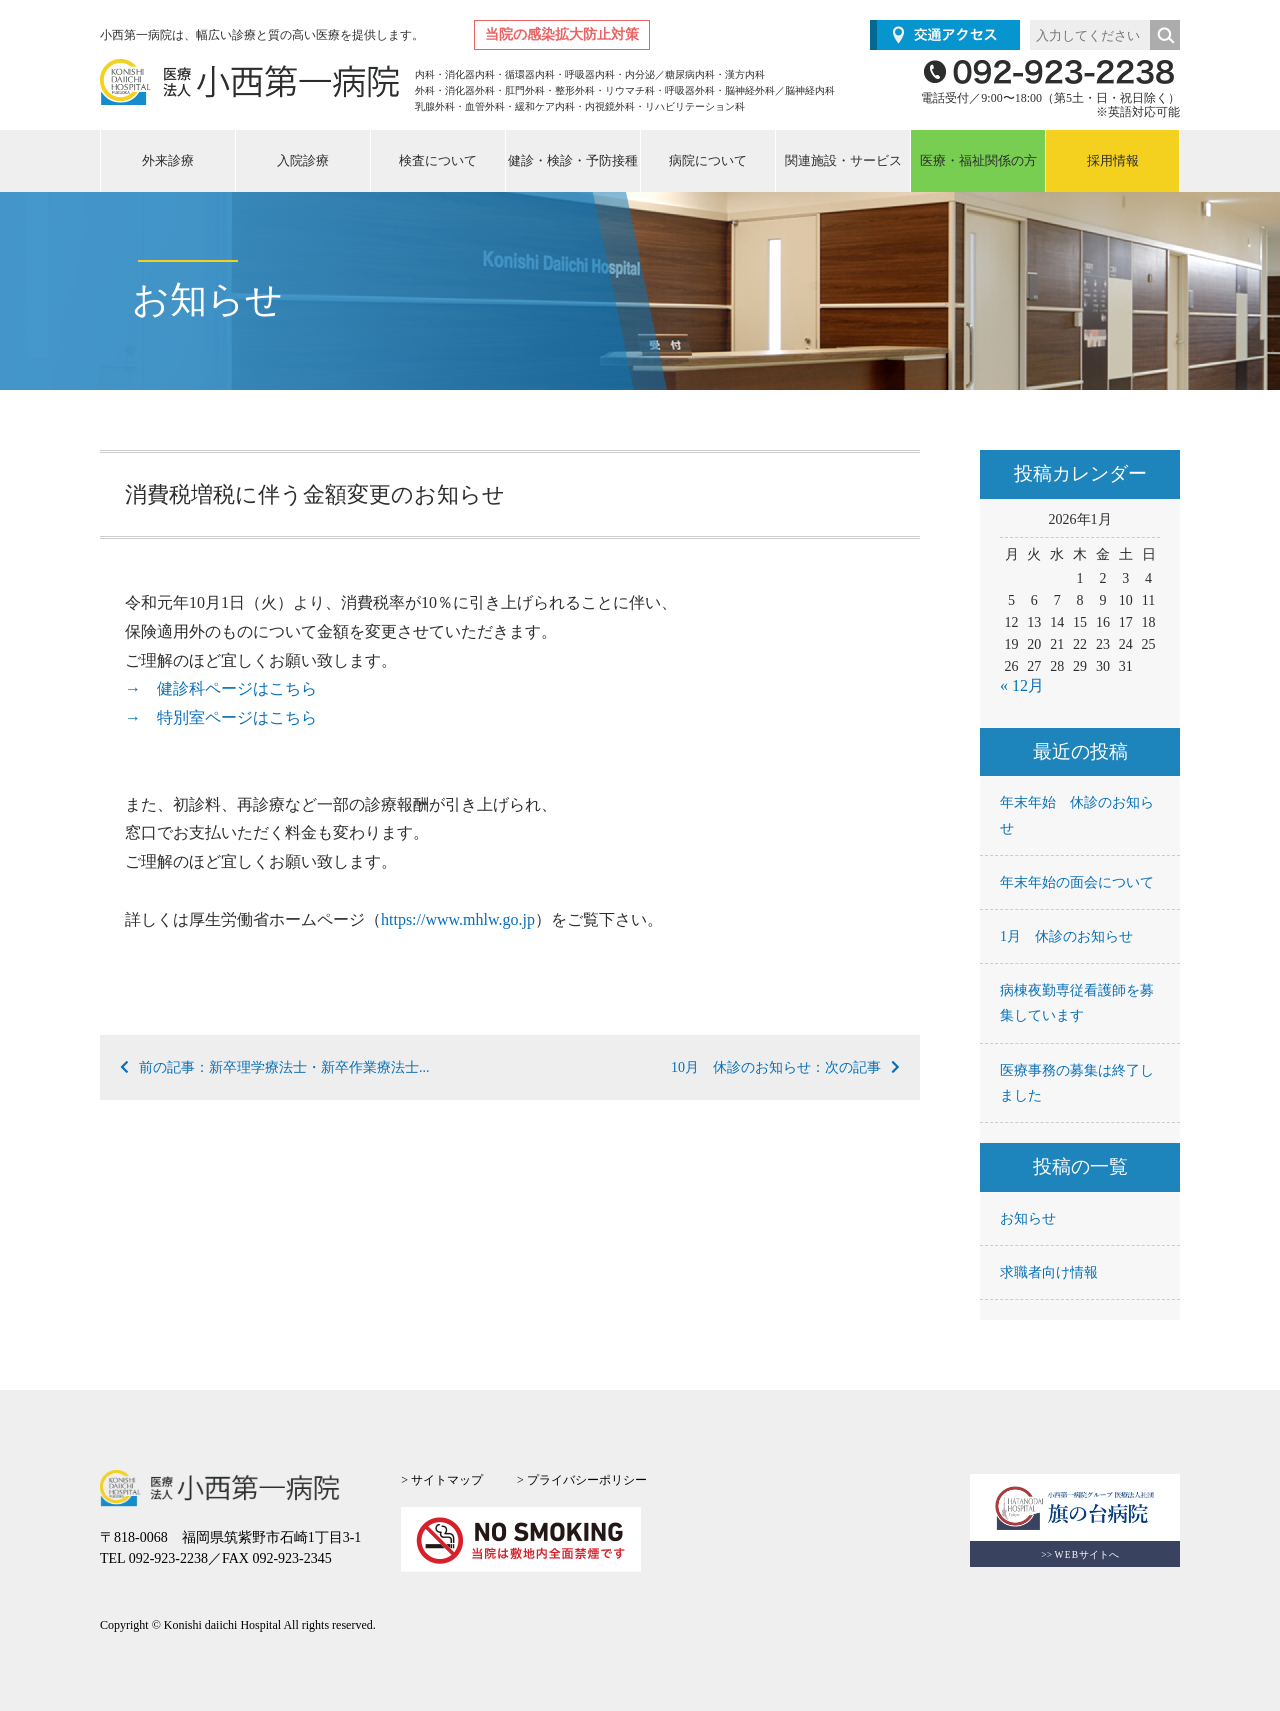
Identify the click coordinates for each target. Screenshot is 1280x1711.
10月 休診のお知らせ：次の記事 (785, 1067)
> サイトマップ (442, 1480)
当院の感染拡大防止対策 (562, 34)
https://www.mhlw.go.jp (458, 919)
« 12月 (1022, 685)
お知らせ (1028, 1218)
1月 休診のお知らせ (1066, 936)
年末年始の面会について (1077, 882)
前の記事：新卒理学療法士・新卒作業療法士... (275, 1067)
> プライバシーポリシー (582, 1480)
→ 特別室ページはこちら (221, 717)
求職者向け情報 (1049, 1272)
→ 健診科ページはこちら (221, 688)
